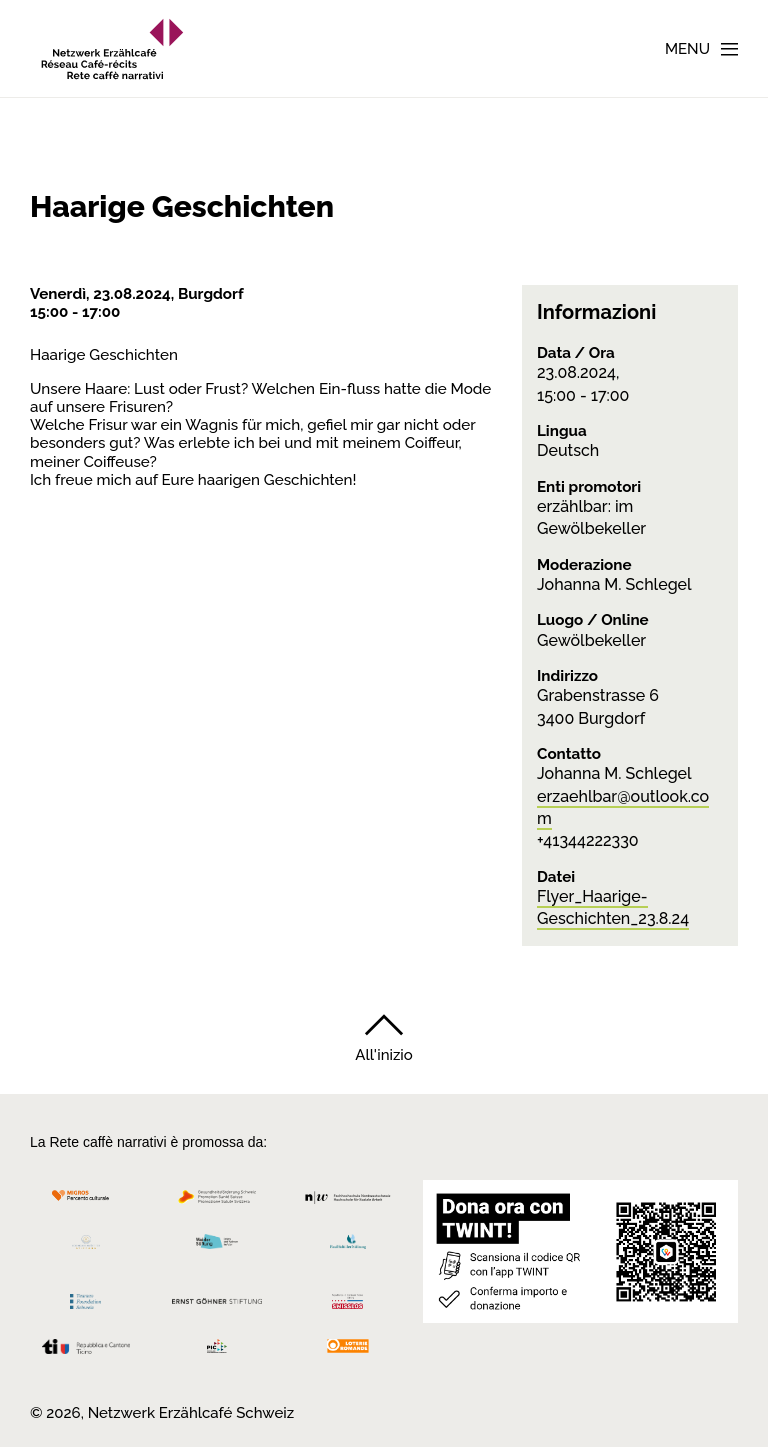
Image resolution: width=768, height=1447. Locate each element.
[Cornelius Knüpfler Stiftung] (86, 1247)
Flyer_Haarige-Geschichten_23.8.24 (613, 907)
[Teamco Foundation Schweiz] (86, 1299)
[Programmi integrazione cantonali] (217, 1351)
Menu (687, 49)
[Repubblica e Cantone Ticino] (86, 1351)
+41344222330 (588, 840)
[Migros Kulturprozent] (86, 1202)
